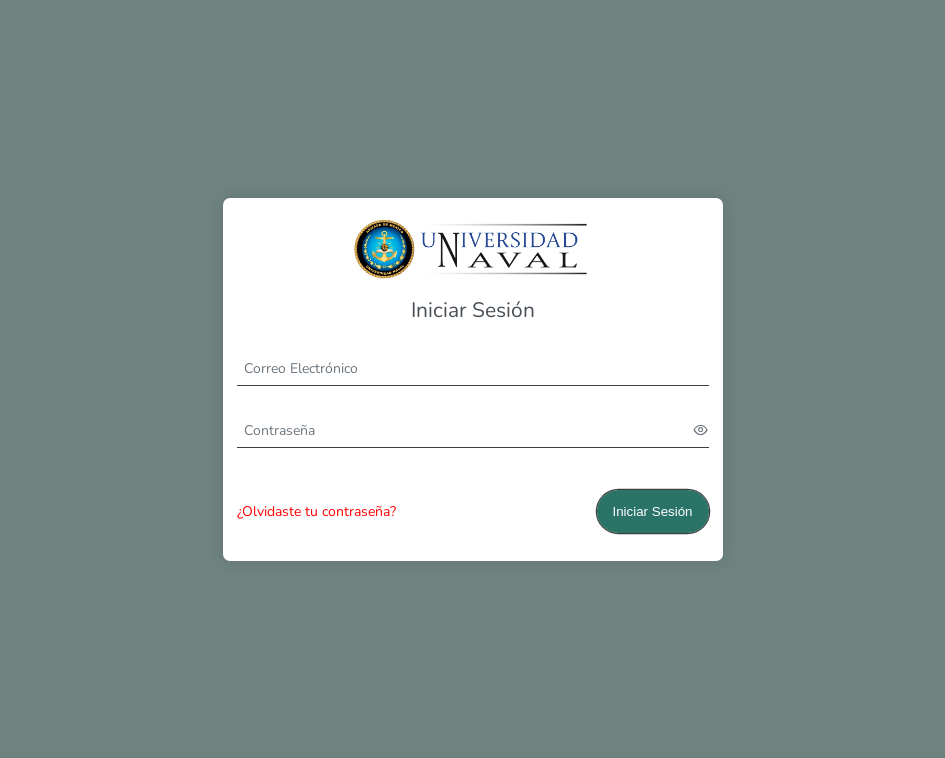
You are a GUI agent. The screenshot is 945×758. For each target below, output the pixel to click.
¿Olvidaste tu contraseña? (316, 511)
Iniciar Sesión (652, 511)
